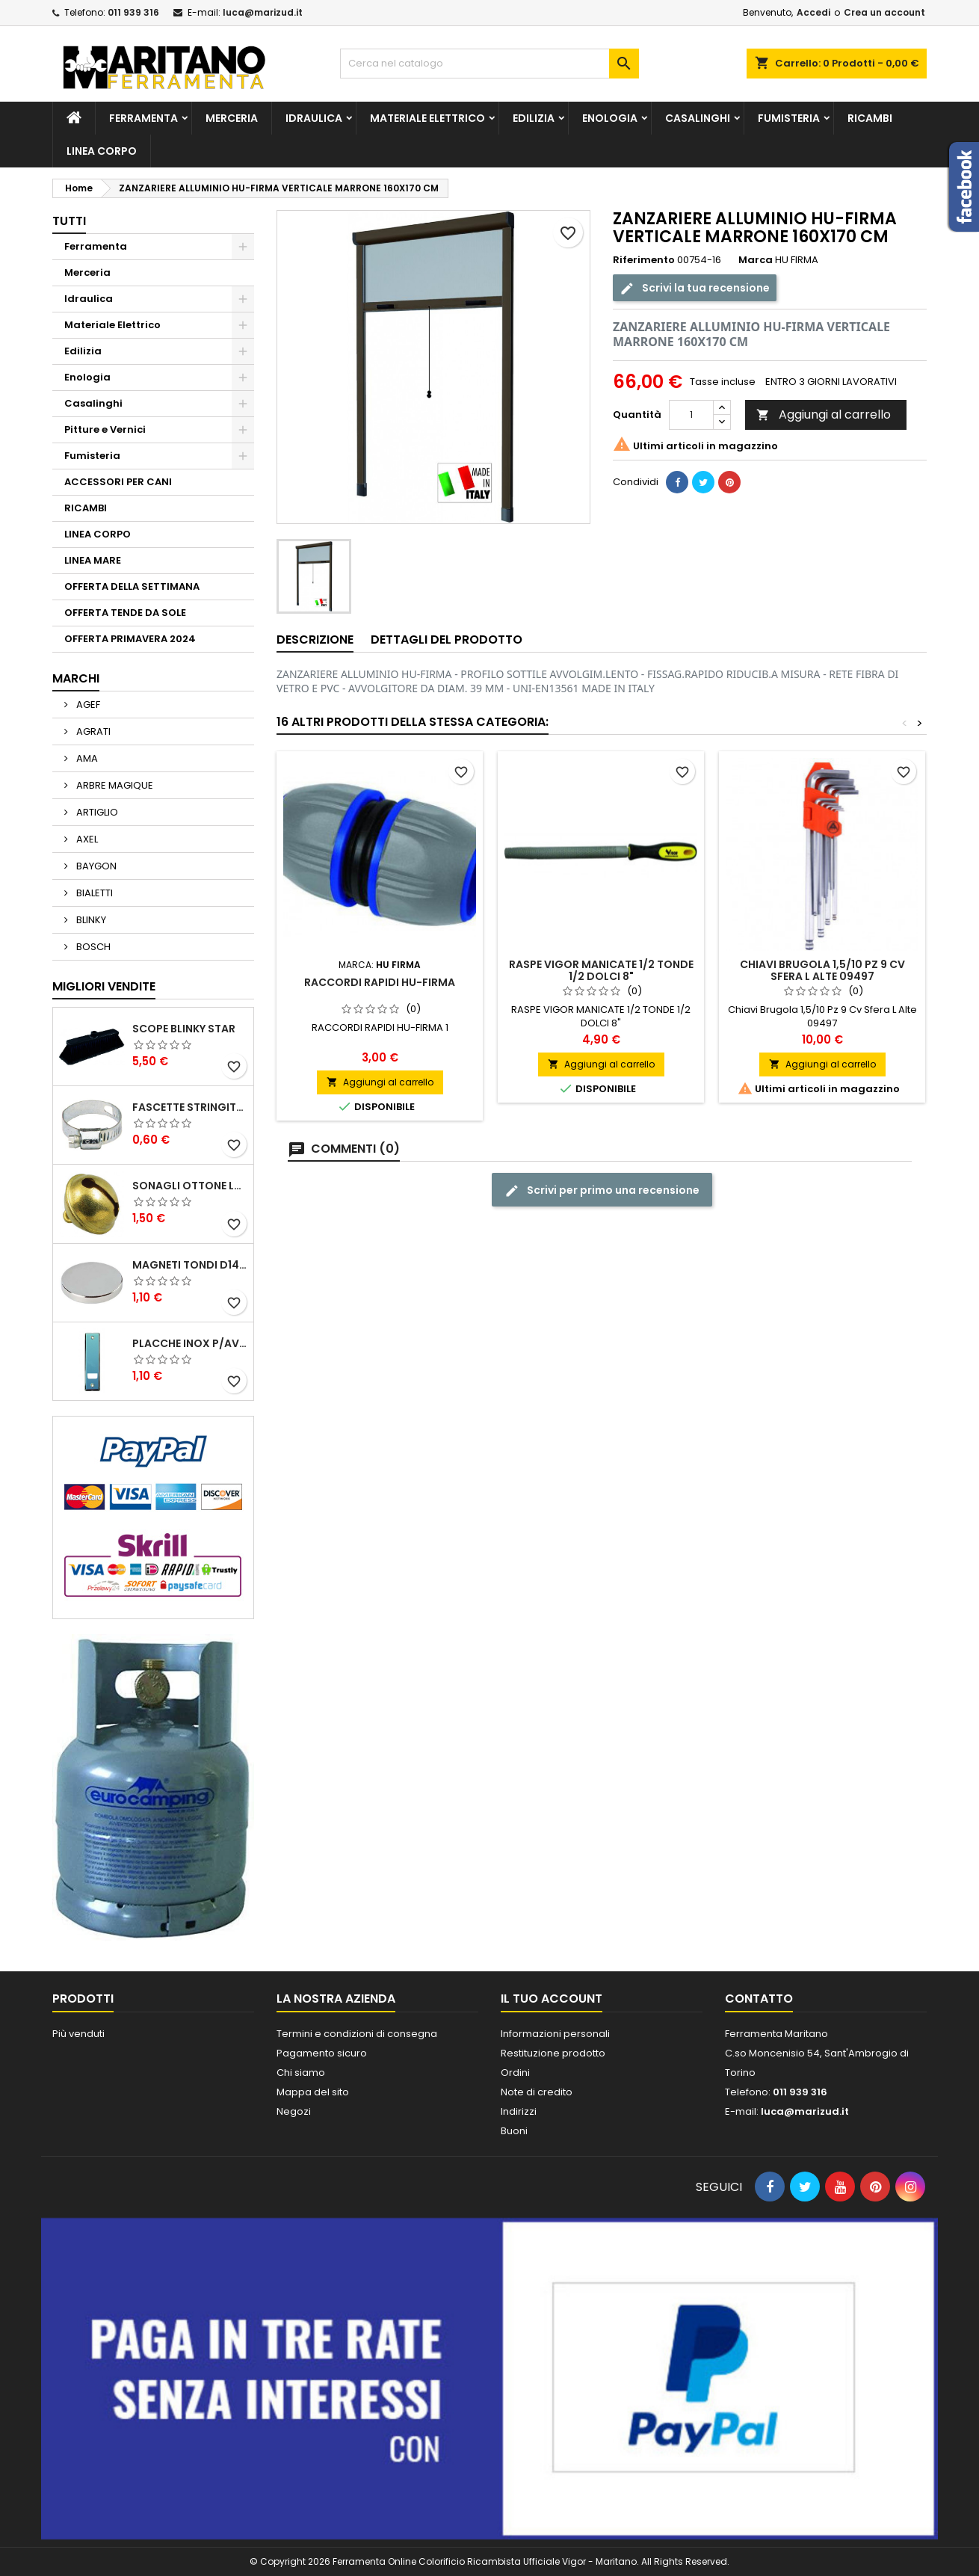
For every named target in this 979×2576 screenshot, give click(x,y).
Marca (755, 260)
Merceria (232, 118)
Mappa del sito (313, 2092)
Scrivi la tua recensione (695, 288)
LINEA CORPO (102, 151)
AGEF (87, 704)
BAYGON (95, 866)
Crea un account (884, 12)
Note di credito (536, 2092)
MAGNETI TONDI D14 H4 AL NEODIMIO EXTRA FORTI (189, 1265)
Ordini (515, 2072)
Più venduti (78, 2034)
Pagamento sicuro (322, 2053)
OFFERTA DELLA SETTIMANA (132, 586)
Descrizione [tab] (315, 639)
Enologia (609, 118)
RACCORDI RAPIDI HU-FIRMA (379, 982)
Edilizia (534, 118)
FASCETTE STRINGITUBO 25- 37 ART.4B (189, 1107)
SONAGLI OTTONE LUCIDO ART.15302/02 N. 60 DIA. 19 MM (189, 1186)
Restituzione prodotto (553, 2053)
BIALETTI (93, 893)
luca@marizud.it (263, 12)
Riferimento (644, 260)
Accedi (813, 12)
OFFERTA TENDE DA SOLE (125, 613)
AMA (86, 758)
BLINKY (90, 920)
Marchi (75, 678)
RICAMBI (869, 118)
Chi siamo (301, 2072)
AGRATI (92, 731)
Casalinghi (697, 118)
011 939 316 (133, 12)
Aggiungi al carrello (823, 414)
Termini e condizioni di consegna (357, 2034)
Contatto (759, 1998)
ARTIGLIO (96, 812)
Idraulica (313, 118)
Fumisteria (789, 118)
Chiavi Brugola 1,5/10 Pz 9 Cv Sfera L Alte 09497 (822, 970)
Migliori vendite (103, 986)
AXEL (86, 839)
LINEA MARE (92, 560)
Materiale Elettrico (427, 118)
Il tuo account (551, 1998)
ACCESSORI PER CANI (118, 482)
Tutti (69, 220)
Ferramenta (143, 118)
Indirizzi (519, 2111)
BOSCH (92, 947)
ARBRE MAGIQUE (113, 785)
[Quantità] (691, 415)
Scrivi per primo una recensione (601, 1190)
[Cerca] (489, 63)
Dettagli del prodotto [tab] (446, 639)
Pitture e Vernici (105, 429)
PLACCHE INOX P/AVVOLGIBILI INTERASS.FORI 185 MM (189, 1343)
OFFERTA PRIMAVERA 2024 (130, 639)
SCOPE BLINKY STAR (183, 1029)
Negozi (294, 2111)
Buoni (514, 2131)
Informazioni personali (555, 2034)
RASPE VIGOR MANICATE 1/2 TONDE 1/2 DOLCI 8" (601, 970)
